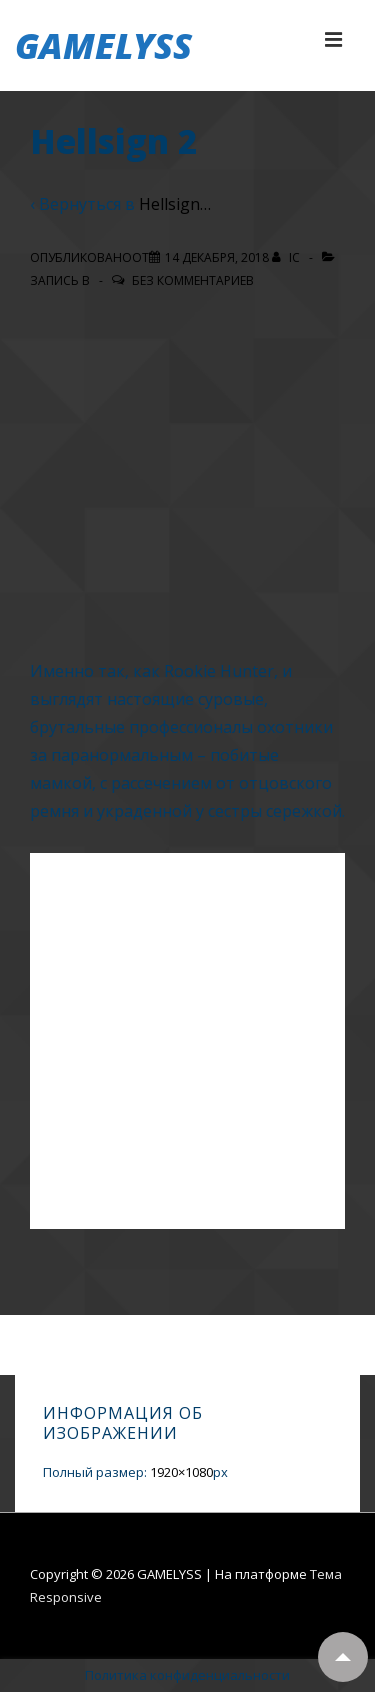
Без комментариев (193, 280)
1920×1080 (181, 1472)
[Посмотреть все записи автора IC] (287, 257)
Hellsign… (175, 204)
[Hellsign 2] (217, 257)
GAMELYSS (103, 45)
